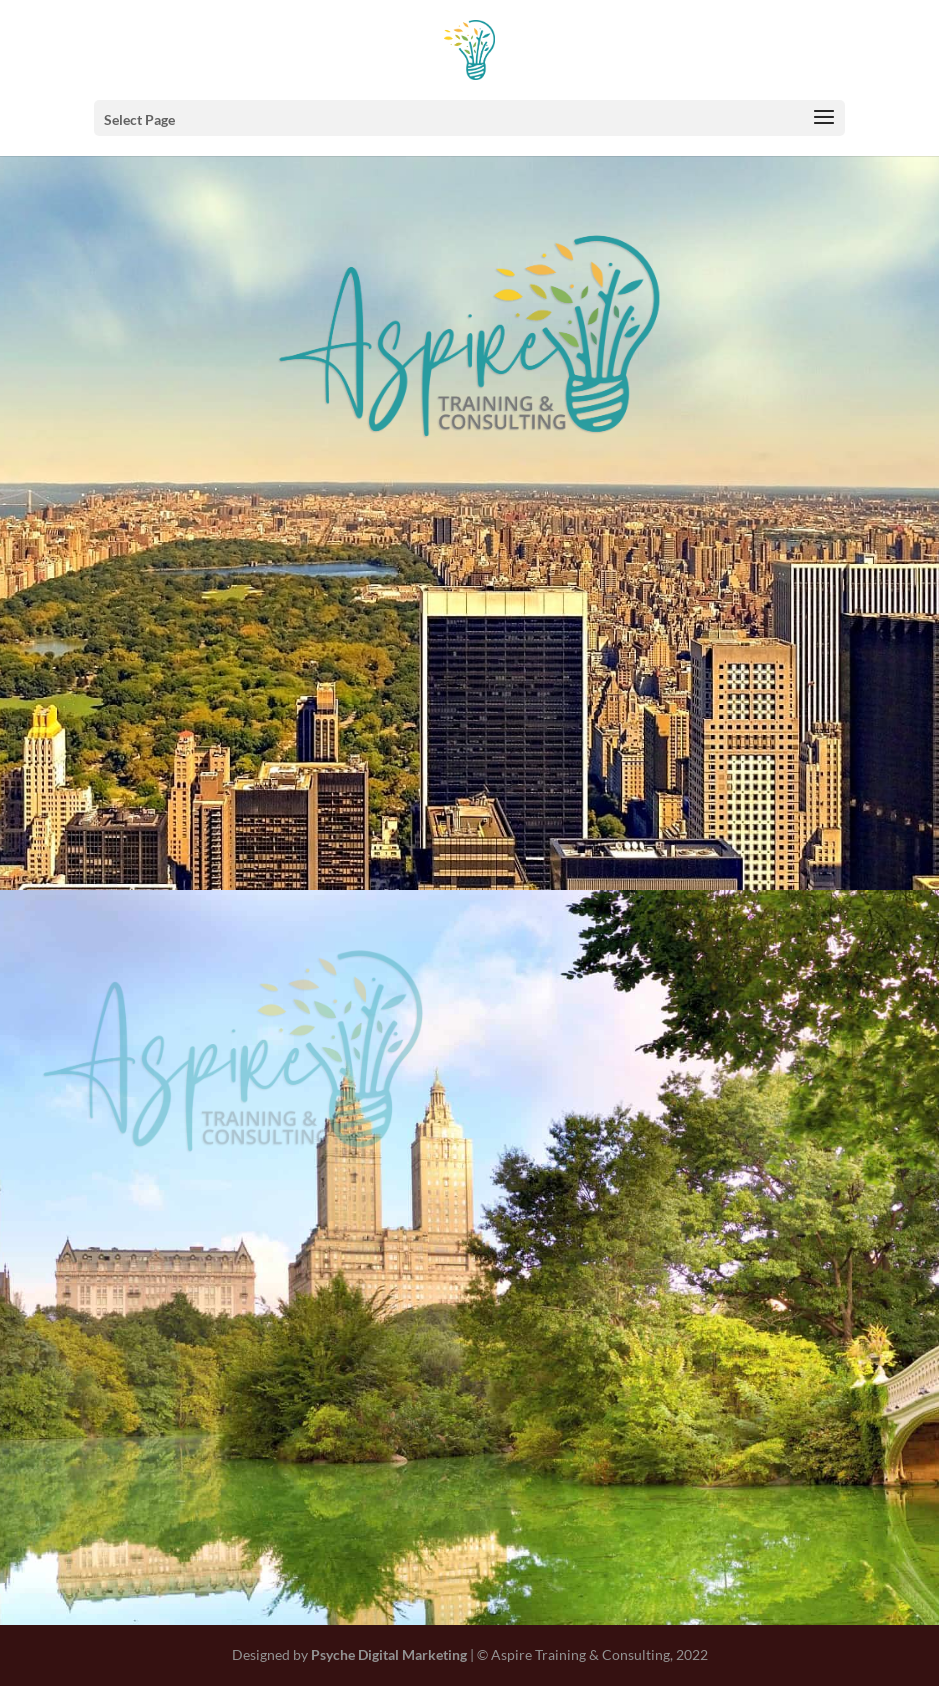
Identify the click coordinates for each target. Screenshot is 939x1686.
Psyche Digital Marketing (389, 1654)
